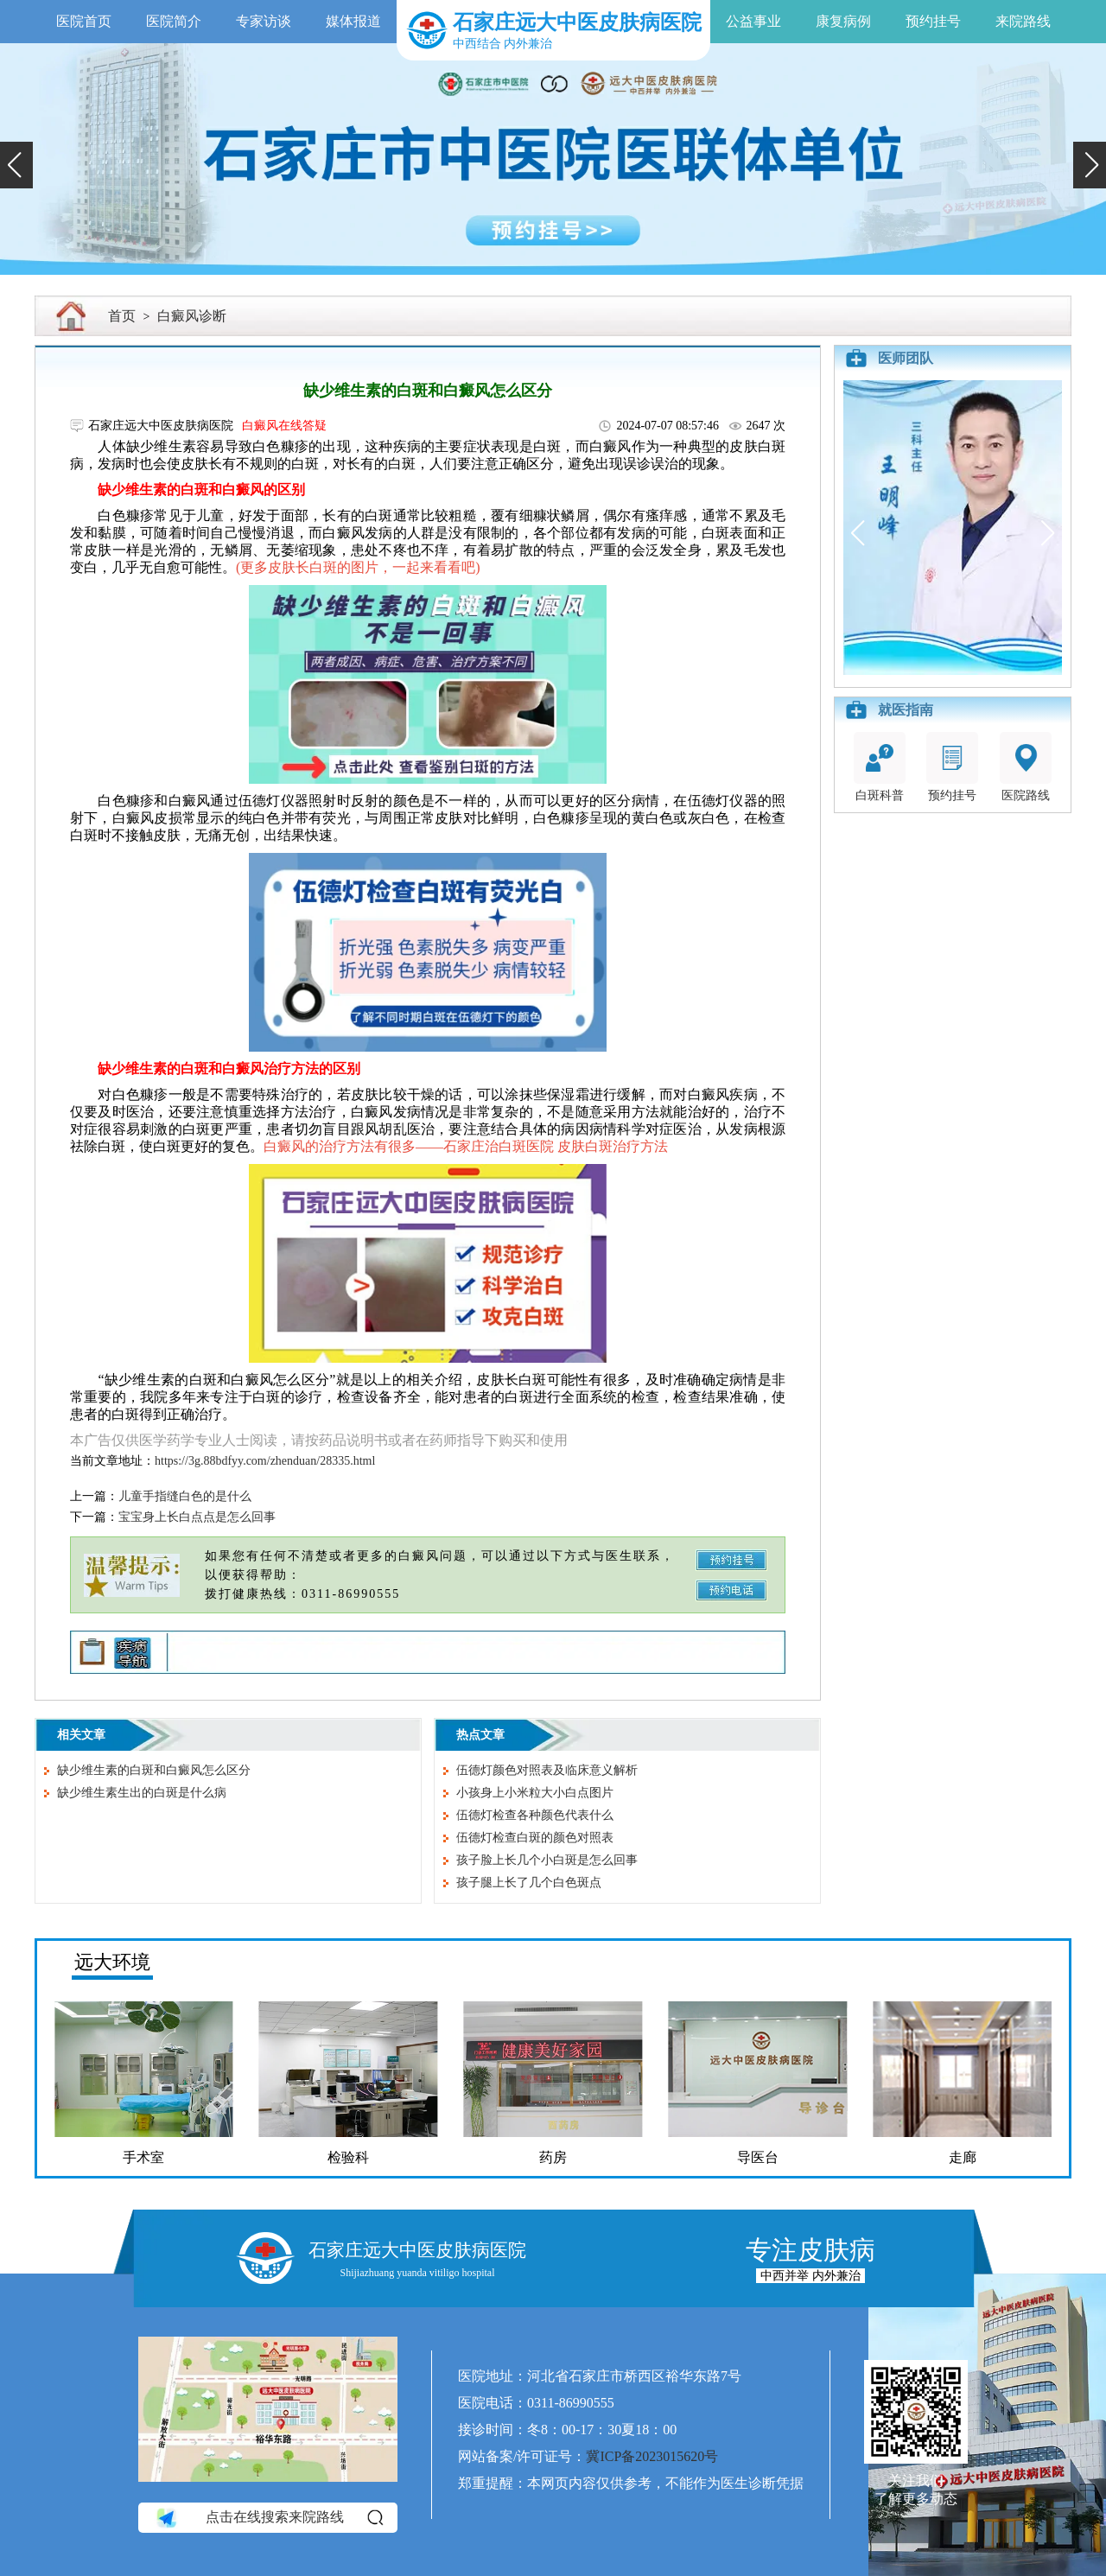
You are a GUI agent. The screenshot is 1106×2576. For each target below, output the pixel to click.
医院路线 (1026, 767)
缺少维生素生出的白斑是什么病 (141, 1792)
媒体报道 (353, 21)
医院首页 (83, 21)
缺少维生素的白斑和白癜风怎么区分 (154, 1770)
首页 (122, 315)
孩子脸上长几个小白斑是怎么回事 (547, 1860)
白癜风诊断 (191, 315)
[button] (16, 165)
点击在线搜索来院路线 (268, 2517)
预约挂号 (933, 21)
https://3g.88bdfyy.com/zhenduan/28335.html (265, 1460)
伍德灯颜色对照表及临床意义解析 (547, 1770)
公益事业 (753, 21)
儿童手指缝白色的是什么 (184, 1496)
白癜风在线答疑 (284, 425)
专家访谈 (263, 21)
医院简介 (173, 21)
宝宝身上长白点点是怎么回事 (197, 1517)
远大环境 (112, 1962)
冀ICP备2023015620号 (652, 2456)
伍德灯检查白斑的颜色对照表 (534, 1837)
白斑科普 (880, 767)
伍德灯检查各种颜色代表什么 (534, 1815)
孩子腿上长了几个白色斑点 (528, 1882)
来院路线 (1023, 21)
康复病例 (843, 21)
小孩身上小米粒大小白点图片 (534, 1792)
